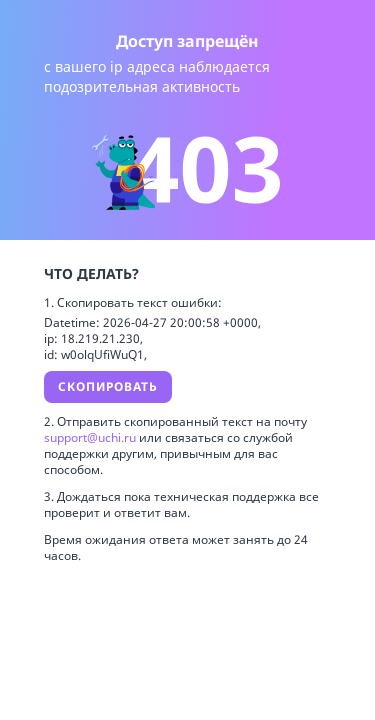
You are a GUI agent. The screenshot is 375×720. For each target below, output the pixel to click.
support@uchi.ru (91, 437)
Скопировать (108, 386)
